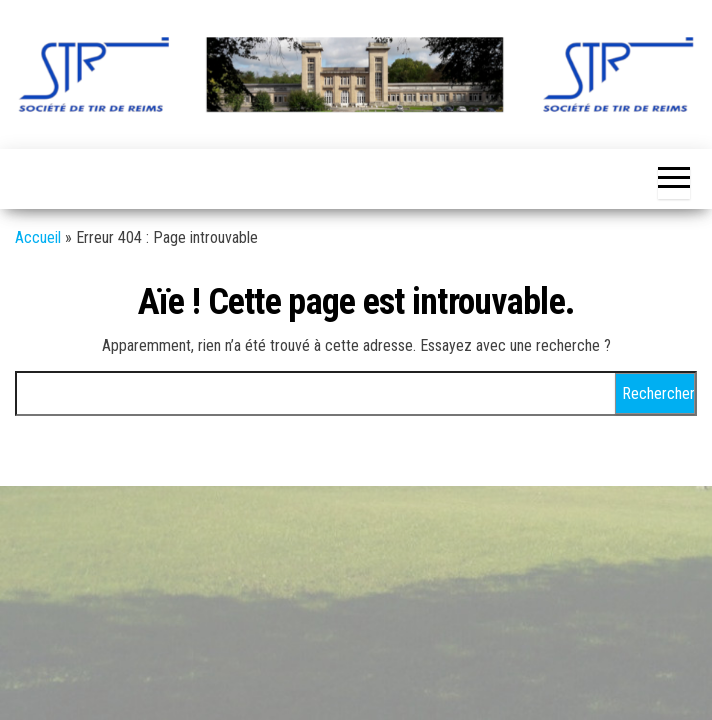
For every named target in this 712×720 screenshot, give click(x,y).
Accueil (38, 237)
